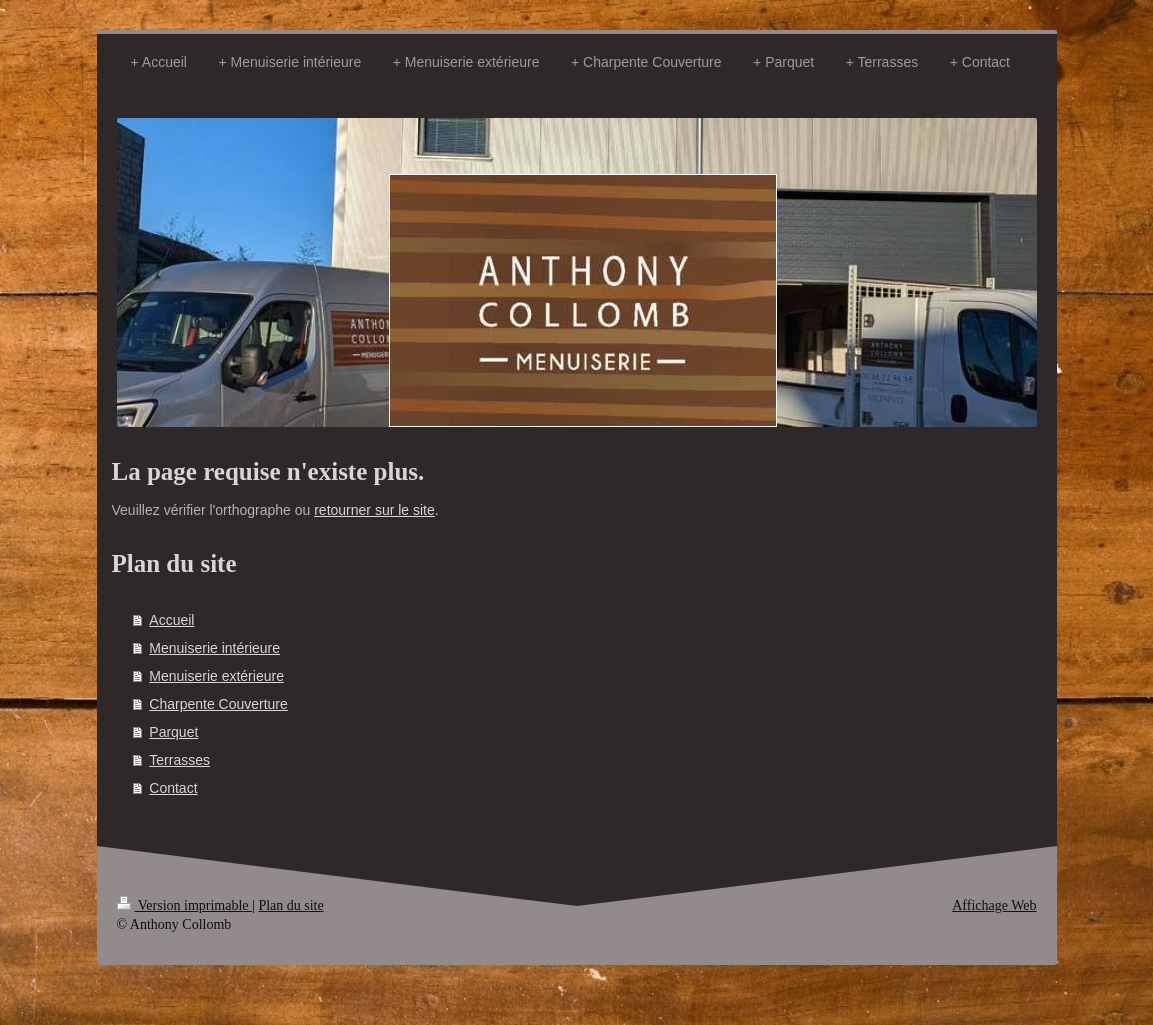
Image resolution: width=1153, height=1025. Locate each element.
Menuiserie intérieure (214, 648)
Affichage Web (994, 905)
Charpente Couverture (218, 704)
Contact (173, 788)
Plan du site (290, 905)
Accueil (171, 620)
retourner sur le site (374, 510)
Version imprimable (185, 905)
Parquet (173, 732)
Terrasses (179, 760)
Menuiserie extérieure (216, 676)
